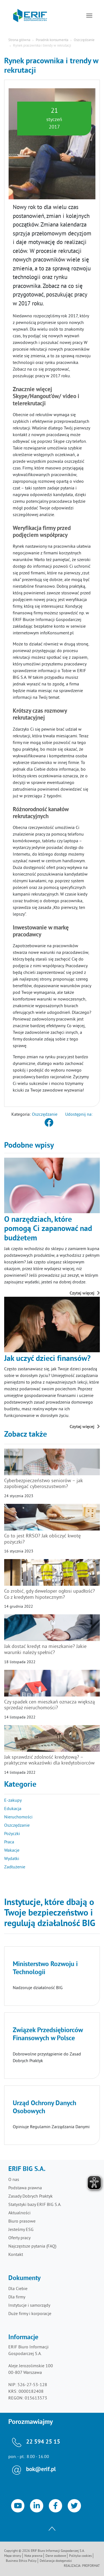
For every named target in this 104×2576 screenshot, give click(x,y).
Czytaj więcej (85, 1293)
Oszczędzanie (84, 40)
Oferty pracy (19, 2238)
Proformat (91, 2566)
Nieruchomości (18, 1817)
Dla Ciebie (17, 2289)
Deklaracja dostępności (56, 2561)
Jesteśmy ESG (21, 2230)
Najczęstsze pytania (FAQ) (32, 2246)
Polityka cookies (80, 2556)
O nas (13, 2180)
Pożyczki (12, 1834)
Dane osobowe (55, 2556)
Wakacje (11, 1850)
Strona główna (19, 40)
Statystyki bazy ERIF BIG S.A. (34, 2205)
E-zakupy (13, 1800)
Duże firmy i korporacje (29, 2314)
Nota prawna (33, 2556)
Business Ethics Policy (21, 2561)
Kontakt (15, 2255)
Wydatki (11, 1859)
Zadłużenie (14, 1867)
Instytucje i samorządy (29, 2305)
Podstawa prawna (25, 2188)
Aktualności (19, 2213)
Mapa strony (12, 2556)
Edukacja (12, 1809)
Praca (9, 1842)
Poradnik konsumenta (52, 40)
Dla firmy (16, 2297)
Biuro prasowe (21, 2221)
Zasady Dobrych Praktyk (30, 2196)
